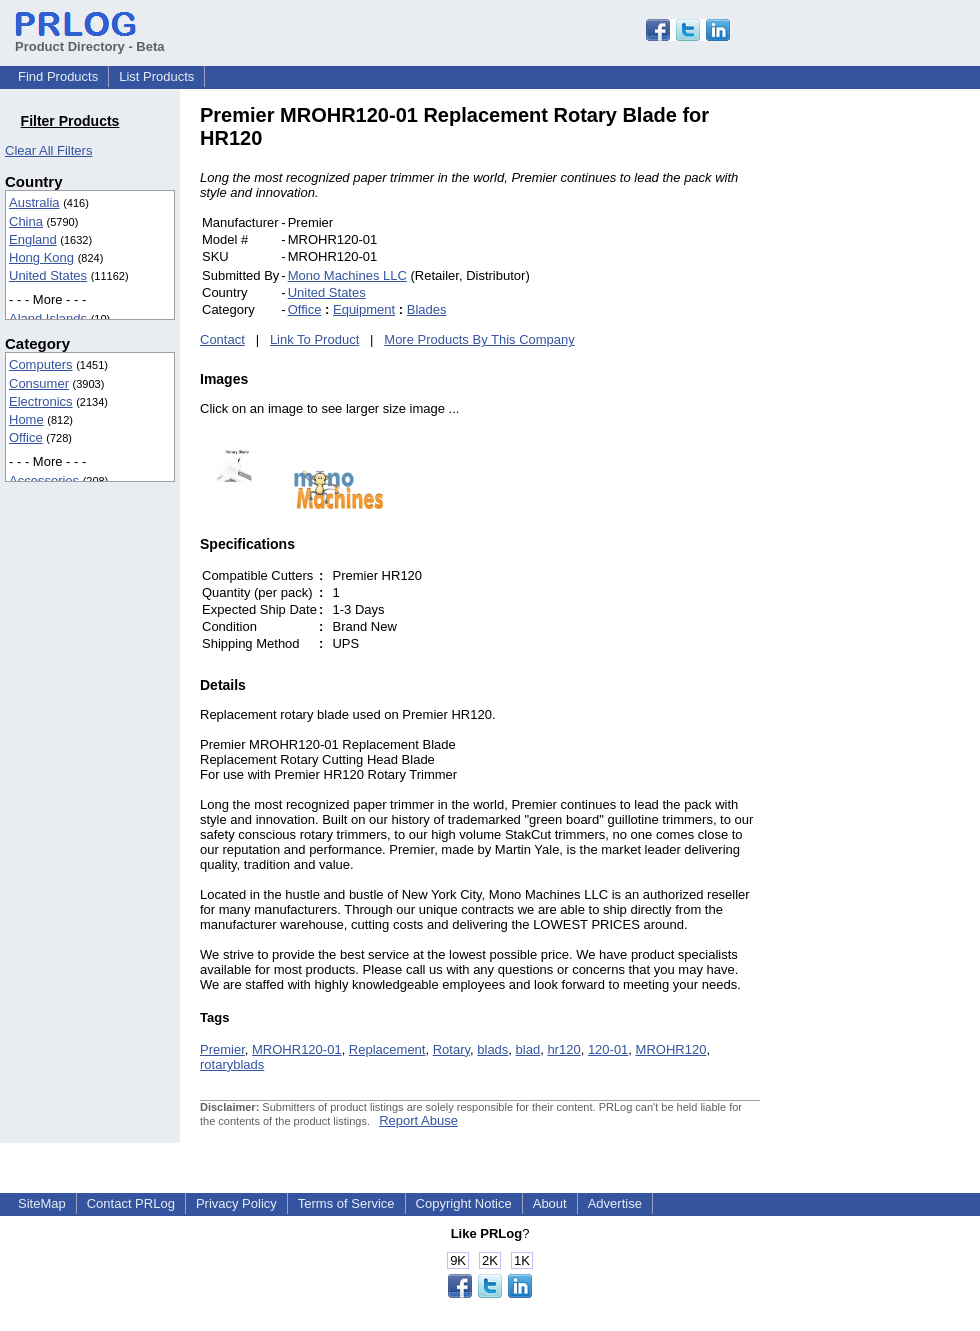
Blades (427, 309)
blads (492, 1049)
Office (26, 437)
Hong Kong (41, 257)
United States (48, 275)
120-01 (608, 1049)
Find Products (58, 76)
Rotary (451, 1049)
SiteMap (42, 1203)
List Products (156, 76)
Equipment (364, 309)
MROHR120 (671, 1049)
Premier (222, 1049)
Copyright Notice (464, 1203)
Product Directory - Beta (90, 39)
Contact (222, 339)
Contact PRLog (131, 1203)
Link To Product (314, 339)
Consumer (39, 383)
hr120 (563, 1049)
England (33, 239)
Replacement (387, 1049)
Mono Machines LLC (347, 275)
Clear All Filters (48, 150)
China (26, 221)
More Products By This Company (479, 339)
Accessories (44, 480)
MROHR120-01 (297, 1049)
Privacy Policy (236, 1203)
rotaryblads (232, 1064)
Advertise (615, 1203)
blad (528, 1049)
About (550, 1203)
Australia (34, 202)
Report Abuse (418, 1120)
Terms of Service (346, 1203)
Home (26, 419)
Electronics (41, 401)
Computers (41, 364)
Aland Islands (48, 318)
